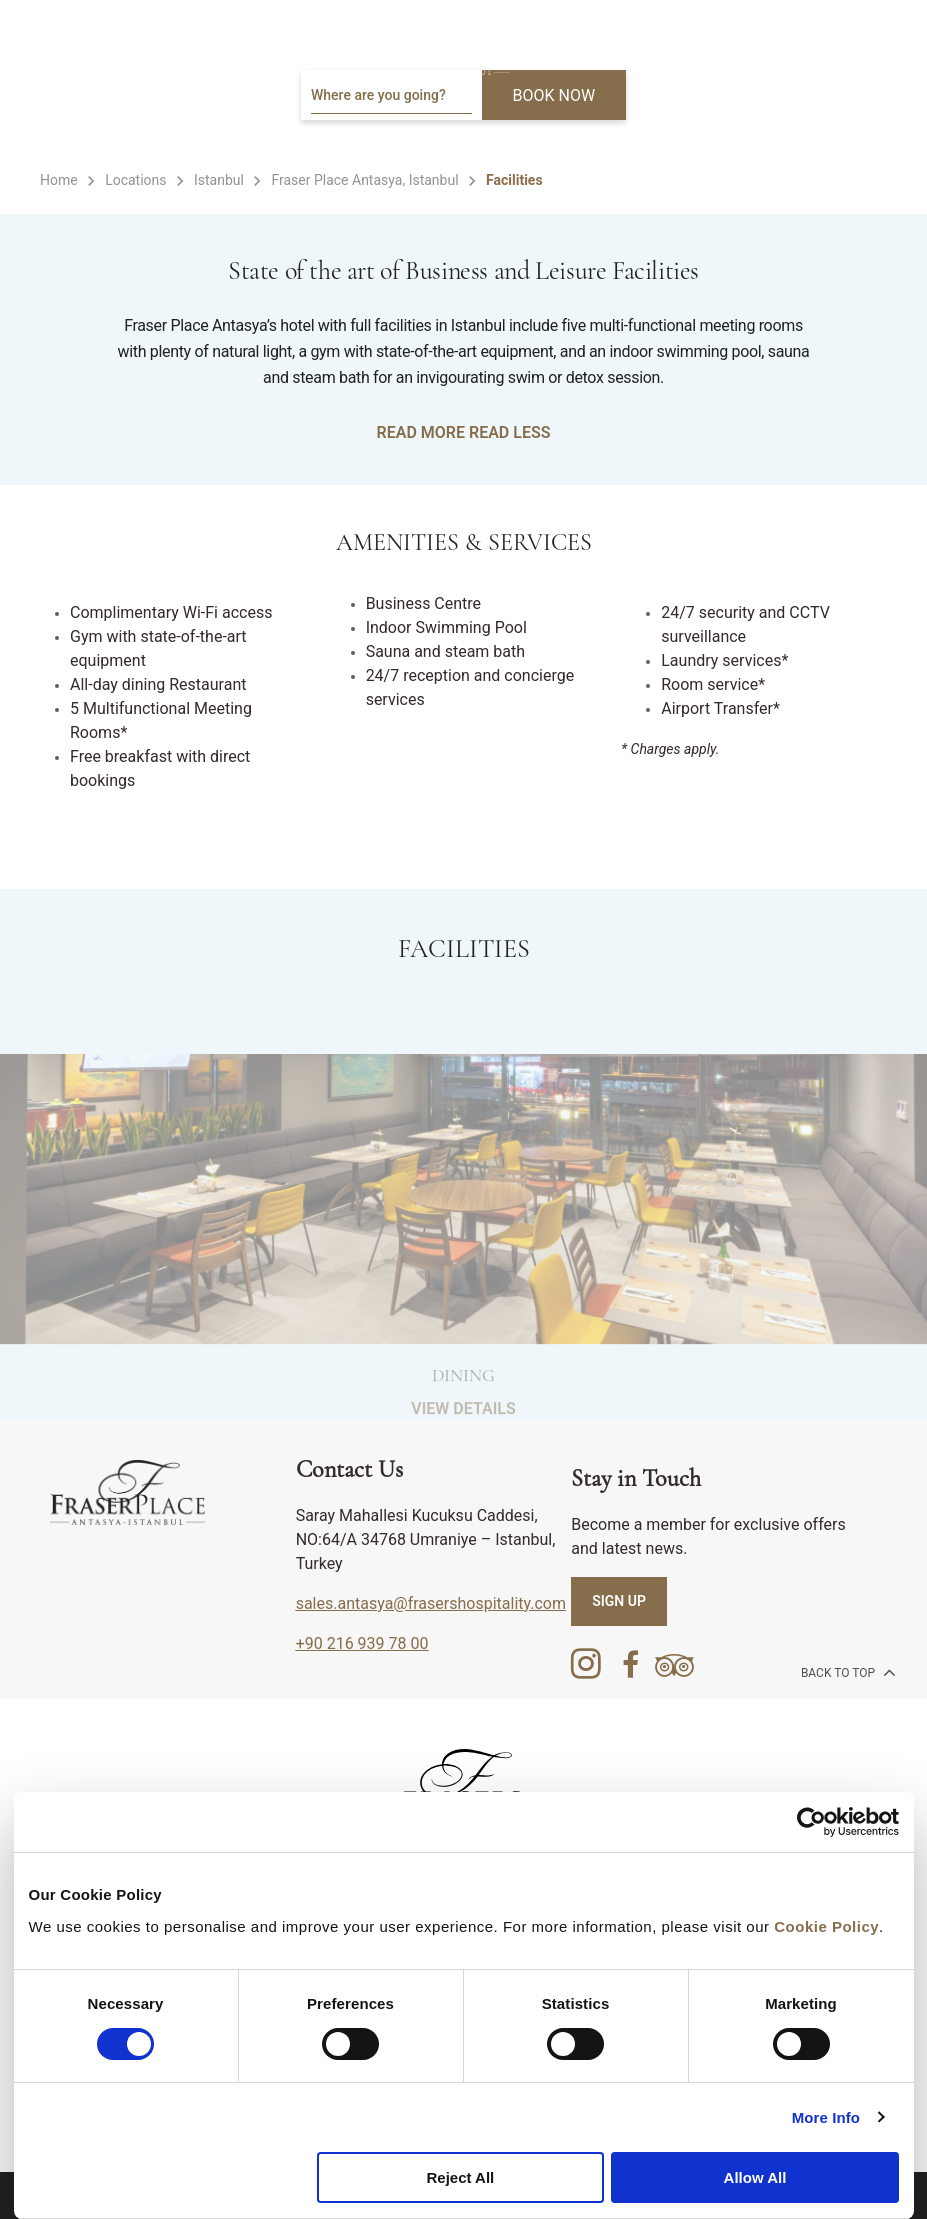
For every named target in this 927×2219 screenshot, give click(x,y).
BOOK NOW (554, 95)
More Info (826, 2117)
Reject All (460, 2177)
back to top (846, 1672)
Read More (421, 432)
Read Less (509, 432)
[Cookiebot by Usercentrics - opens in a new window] (811, 1822)
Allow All (755, 2177)
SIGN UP (619, 1601)
